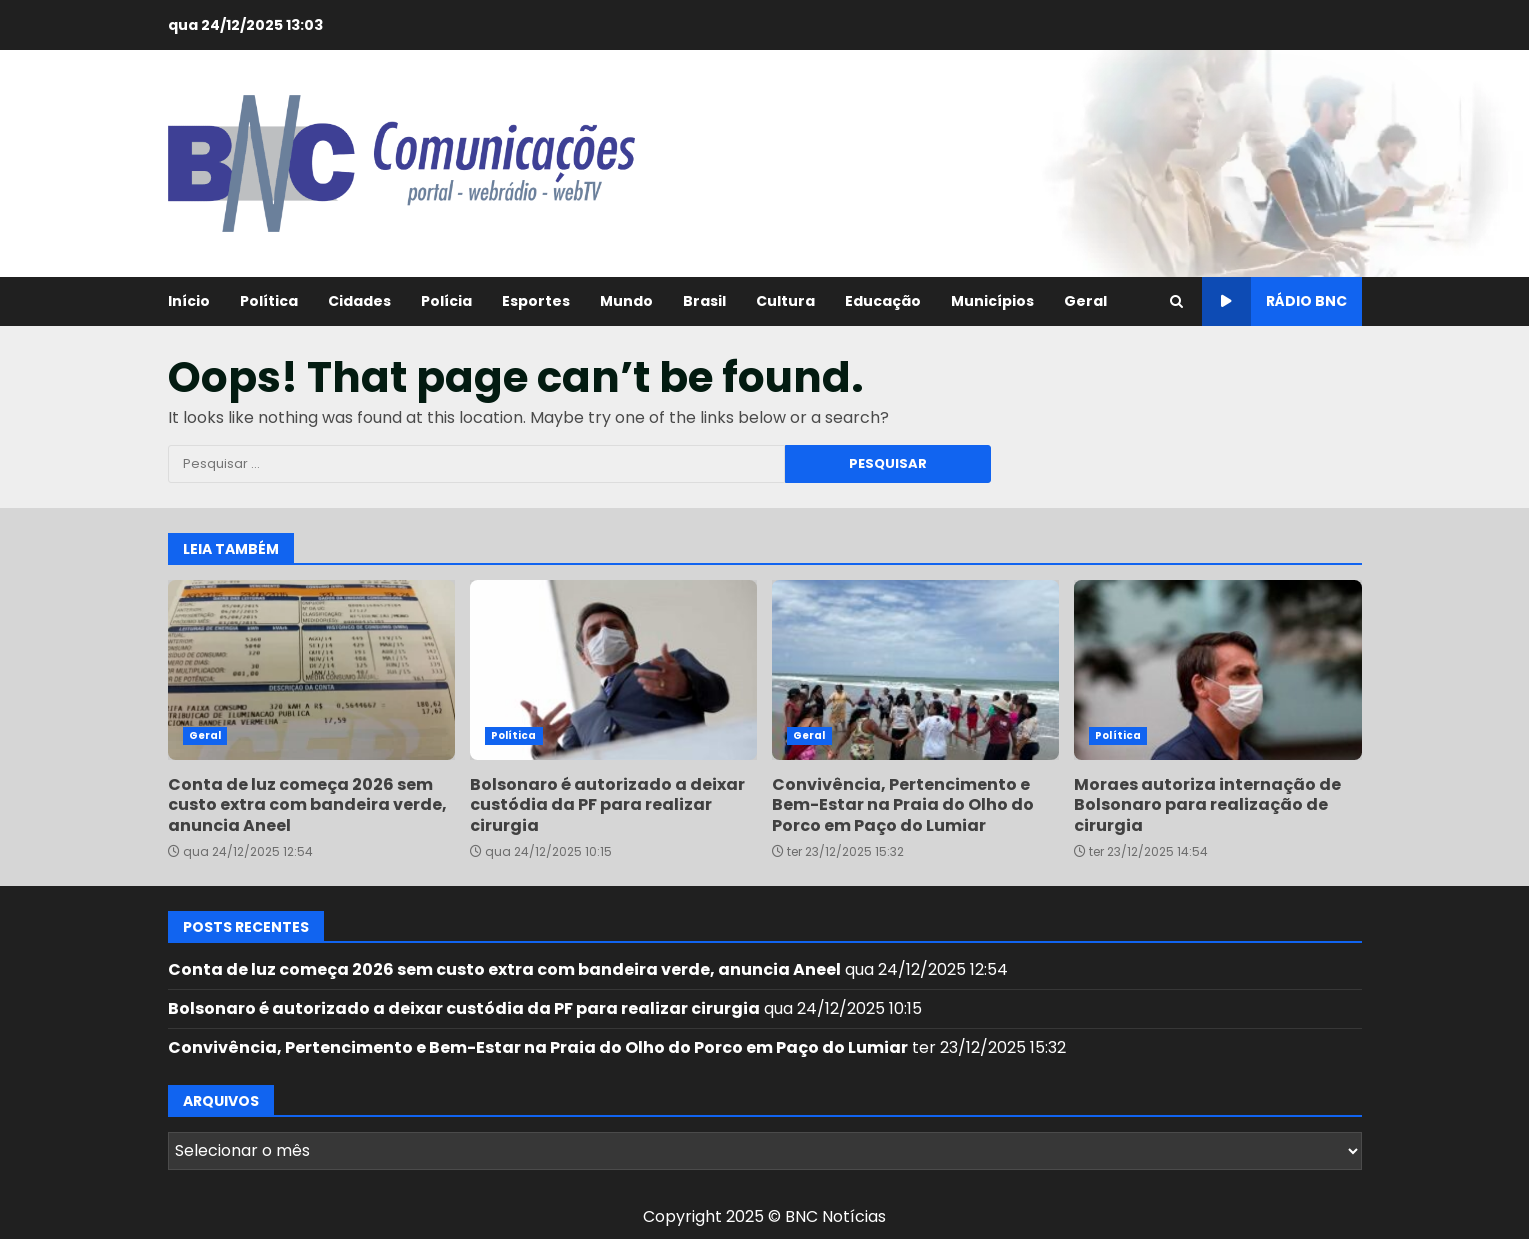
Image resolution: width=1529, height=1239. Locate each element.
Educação (883, 301)
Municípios (992, 301)
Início (189, 301)
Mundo (626, 301)
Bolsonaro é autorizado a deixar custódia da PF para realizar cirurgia (613, 670)
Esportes (536, 301)
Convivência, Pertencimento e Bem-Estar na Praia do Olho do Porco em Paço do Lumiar (915, 670)
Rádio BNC (1274, 301)
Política (269, 301)
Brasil (704, 301)
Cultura (785, 301)
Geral (1085, 301)
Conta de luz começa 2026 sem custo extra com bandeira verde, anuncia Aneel (311, 670)
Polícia (446, 301)
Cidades (359, 301)
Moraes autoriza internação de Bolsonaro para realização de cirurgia (1217, 670)
